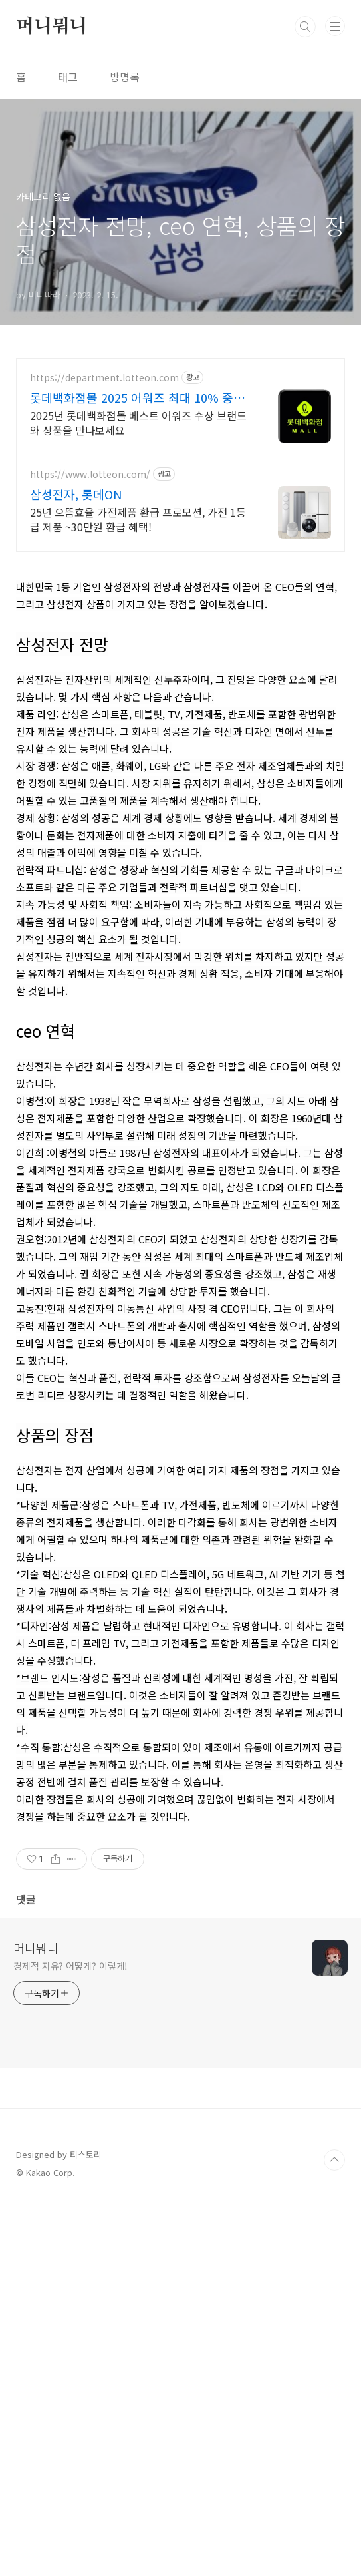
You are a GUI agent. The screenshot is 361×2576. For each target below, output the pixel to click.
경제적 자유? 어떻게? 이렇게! (70, 2338)
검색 (305, 27)
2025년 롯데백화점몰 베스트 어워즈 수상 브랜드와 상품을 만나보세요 (138, 422)
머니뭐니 (51, 26)
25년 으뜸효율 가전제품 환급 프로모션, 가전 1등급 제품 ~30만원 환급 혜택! (138, 519)
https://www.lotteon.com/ (90, 474)
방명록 (125, 77)
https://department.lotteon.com (104, 377)
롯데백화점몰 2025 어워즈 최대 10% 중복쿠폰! (137, 397)
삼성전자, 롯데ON (76, 494)
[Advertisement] (180, 658)
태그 (68, 77)
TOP (334, 2532)
